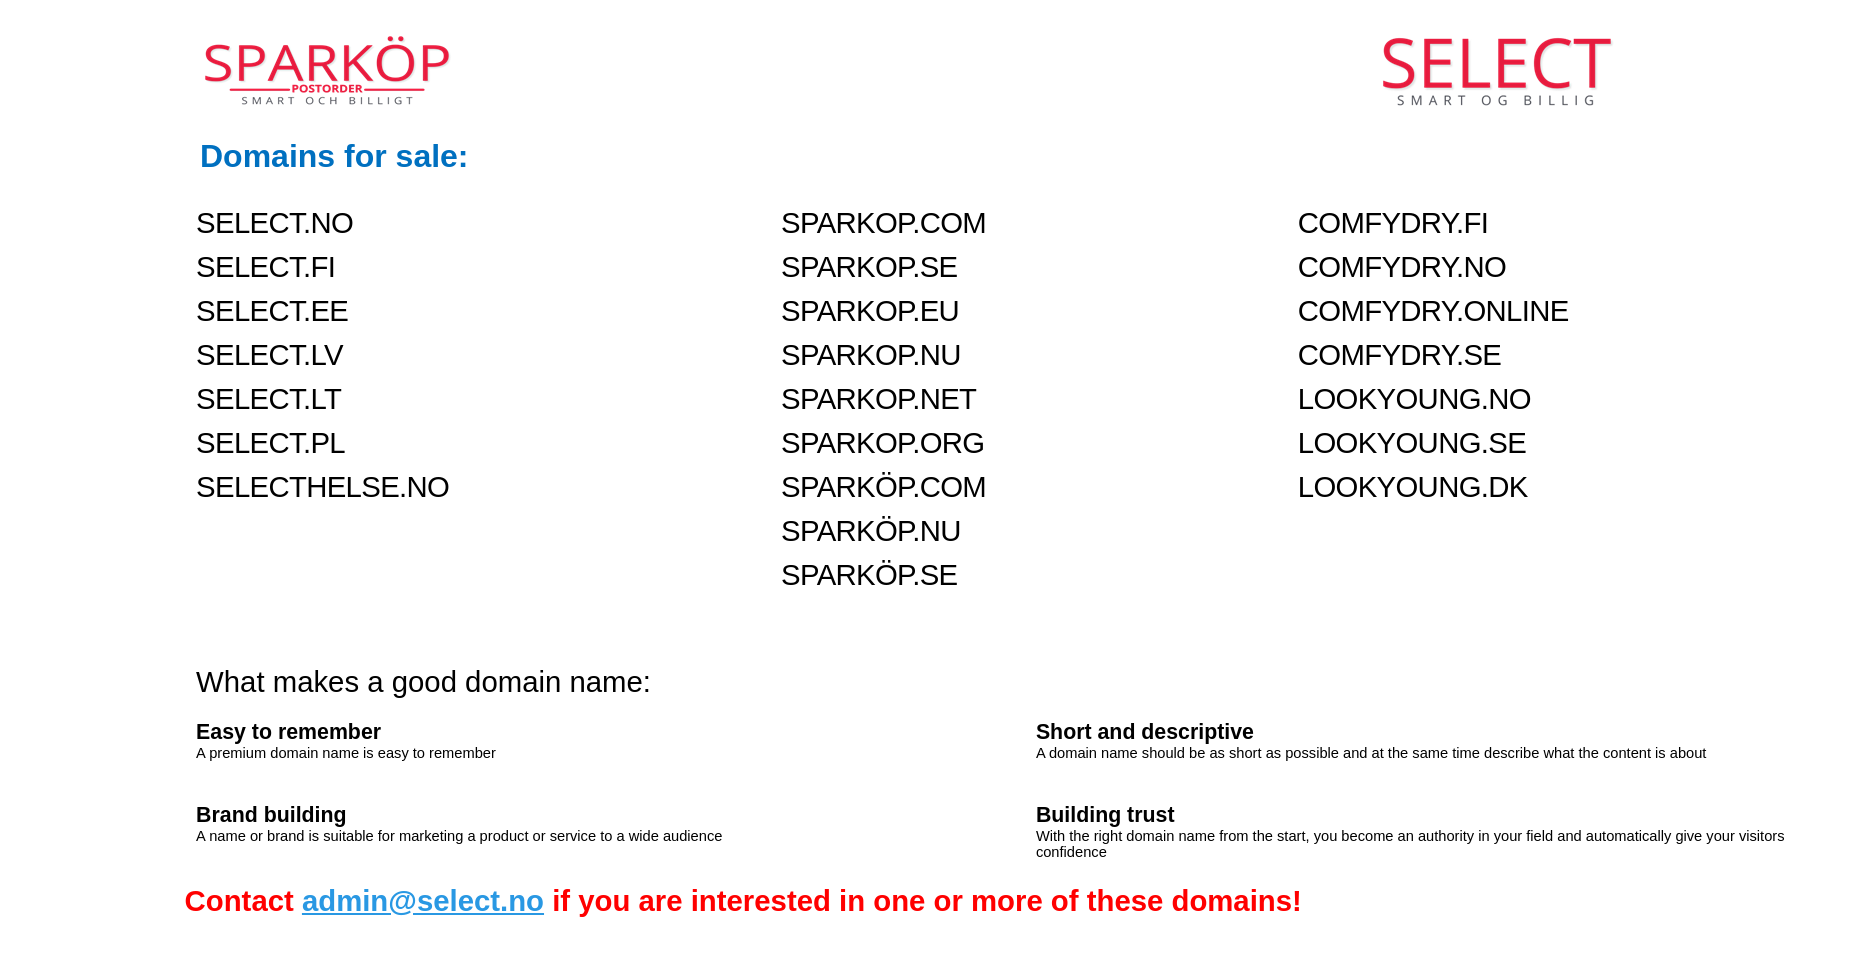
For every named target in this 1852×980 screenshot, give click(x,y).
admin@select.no (423, 900)
